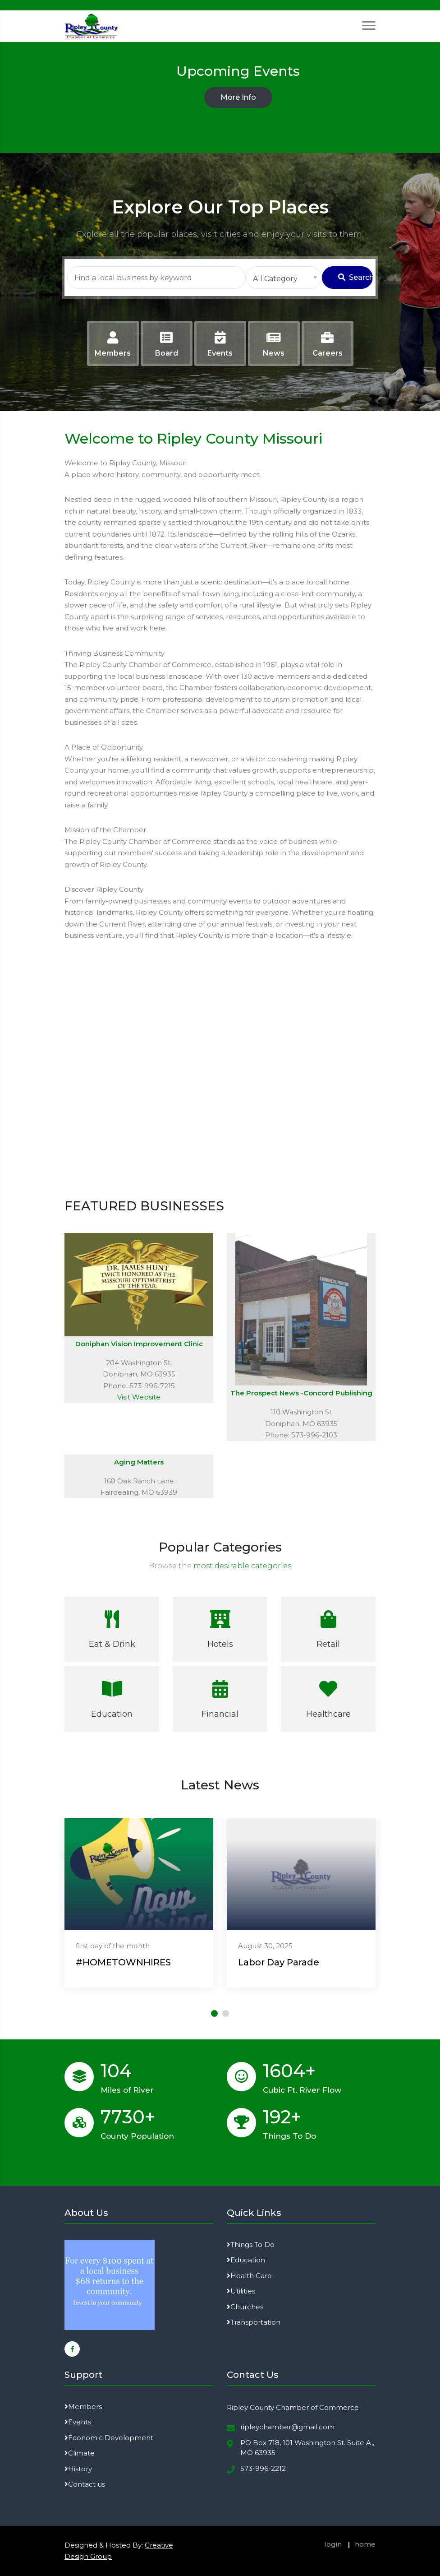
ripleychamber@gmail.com (287, 2427)
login (333, 2544)
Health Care (249, 2275)
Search (355, 277)
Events (77, 2422)
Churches (245, 2307)
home (365, 2544)
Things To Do (251, 2244)
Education (246, 2260)
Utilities (241, 2291)
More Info (238, 97)
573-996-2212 (263, 2468)
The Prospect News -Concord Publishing (301, 1393)
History (78, 2469)
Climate (79, 2453)
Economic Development (108, 2437)
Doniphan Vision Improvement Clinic (139, 1343)
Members (83, 2406)
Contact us (84, 2484)
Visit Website (138, 1397)
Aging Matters (139, 1462)
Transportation (253, 2322)
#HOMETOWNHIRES (123, 1962)
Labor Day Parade (278, 1962)
